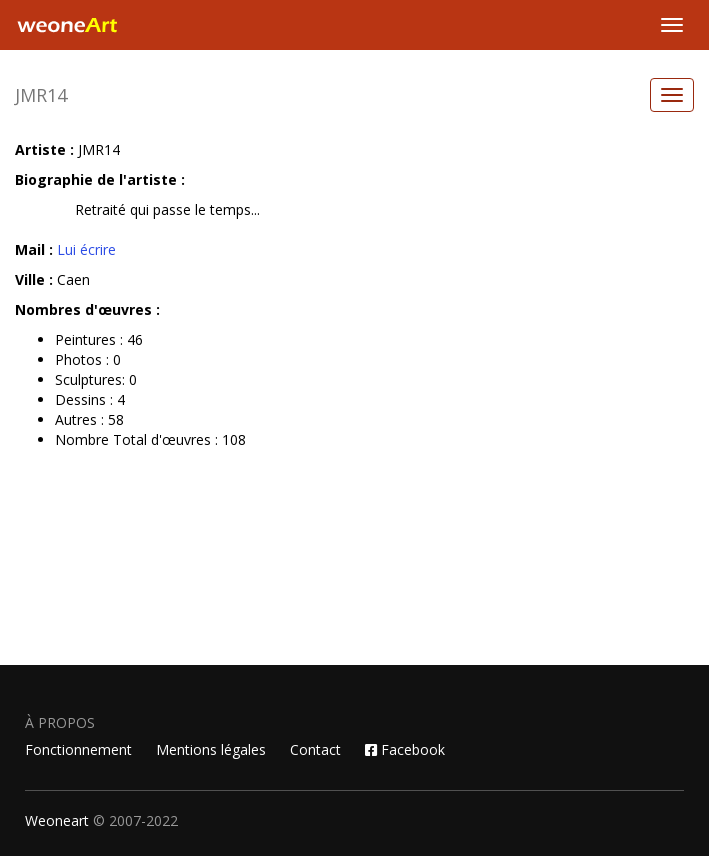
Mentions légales (211, 749)
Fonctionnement (78, 749)
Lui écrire (86, 249)
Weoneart (57, 820)
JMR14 (41, 95)
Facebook (405, 749)
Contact (315, 749)
